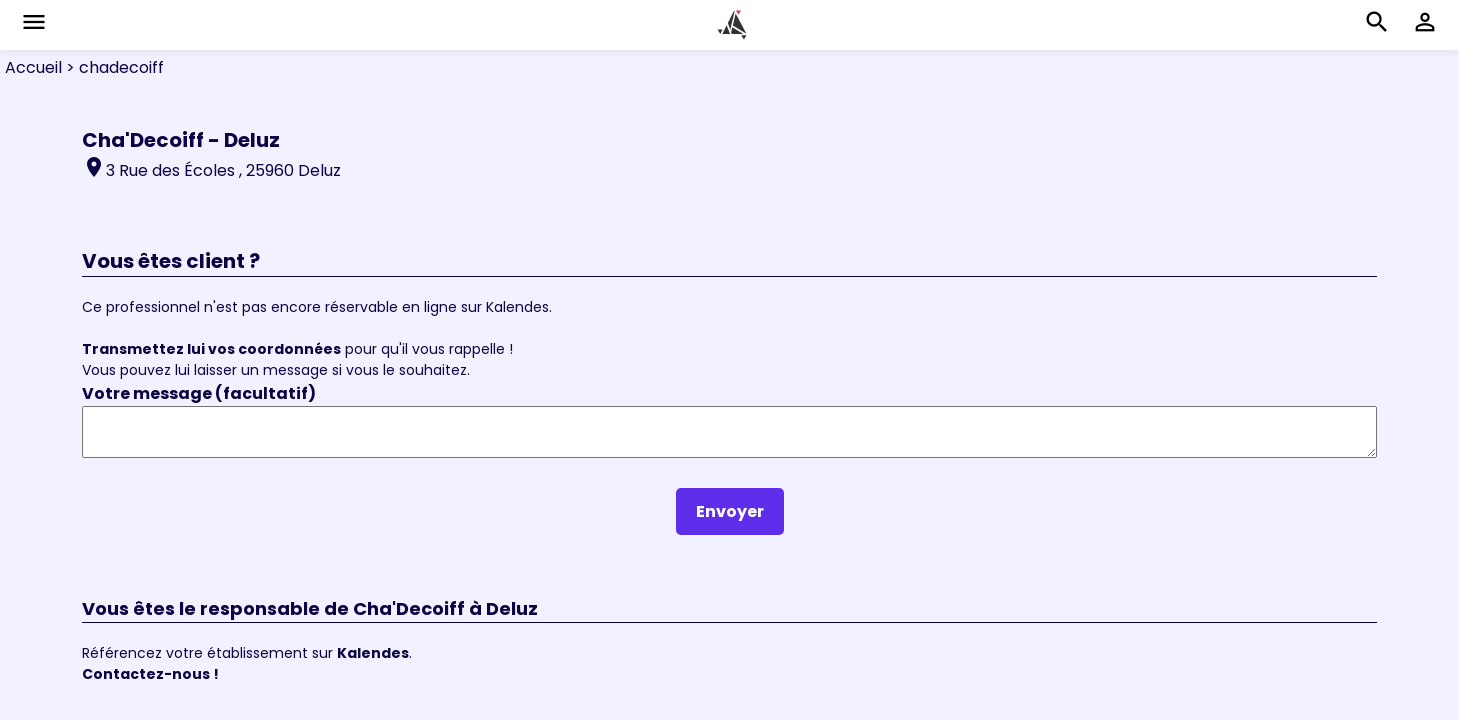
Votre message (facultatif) (199, 393)
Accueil (33, 67)
